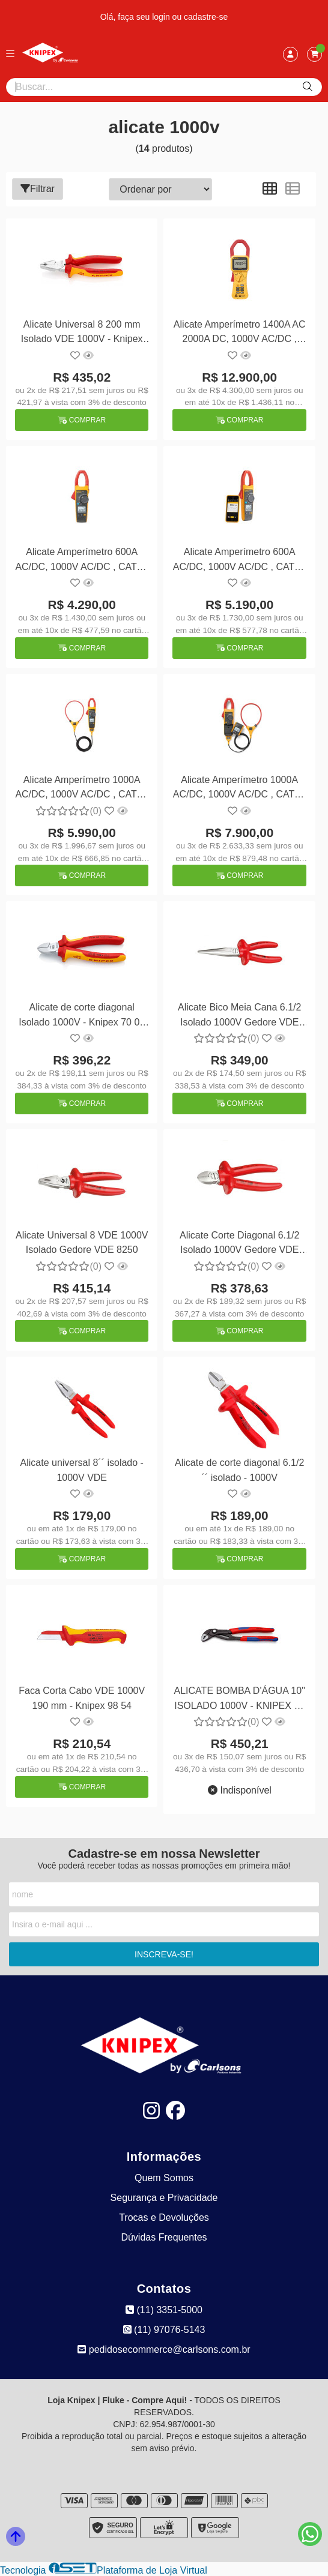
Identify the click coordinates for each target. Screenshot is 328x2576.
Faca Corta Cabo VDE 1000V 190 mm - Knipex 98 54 (82, 1698)
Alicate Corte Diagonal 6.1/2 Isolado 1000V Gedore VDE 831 (239, 1244)
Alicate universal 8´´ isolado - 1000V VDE (82, 1470)
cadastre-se (206, 17)
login (162, 17)
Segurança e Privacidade (164, 2198)
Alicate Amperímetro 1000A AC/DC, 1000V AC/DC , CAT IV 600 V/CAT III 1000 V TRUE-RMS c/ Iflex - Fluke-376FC (81, 789)
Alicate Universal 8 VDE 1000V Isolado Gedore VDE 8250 (82, 1242)
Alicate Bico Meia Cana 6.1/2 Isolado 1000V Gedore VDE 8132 (239, 1016)
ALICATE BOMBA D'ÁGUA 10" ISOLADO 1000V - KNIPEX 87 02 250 (239, 1700)
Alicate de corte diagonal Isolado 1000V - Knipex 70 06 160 (82, 1016)
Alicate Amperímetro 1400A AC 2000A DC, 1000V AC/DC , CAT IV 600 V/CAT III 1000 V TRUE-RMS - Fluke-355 (240, 333)
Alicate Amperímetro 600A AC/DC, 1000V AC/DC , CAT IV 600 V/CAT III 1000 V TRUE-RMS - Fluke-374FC (81, 561)
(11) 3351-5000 (164, 2310)
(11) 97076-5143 (164, 2330)
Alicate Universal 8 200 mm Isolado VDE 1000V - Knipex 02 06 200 (82, 333)
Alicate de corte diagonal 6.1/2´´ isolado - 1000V (239, 1470)
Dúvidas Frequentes (164, 2237)
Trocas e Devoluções (164, 2217)
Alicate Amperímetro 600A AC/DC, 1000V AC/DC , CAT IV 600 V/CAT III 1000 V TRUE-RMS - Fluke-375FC (239, 561)
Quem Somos (164, 2178)
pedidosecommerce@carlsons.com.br (163, 2349)
